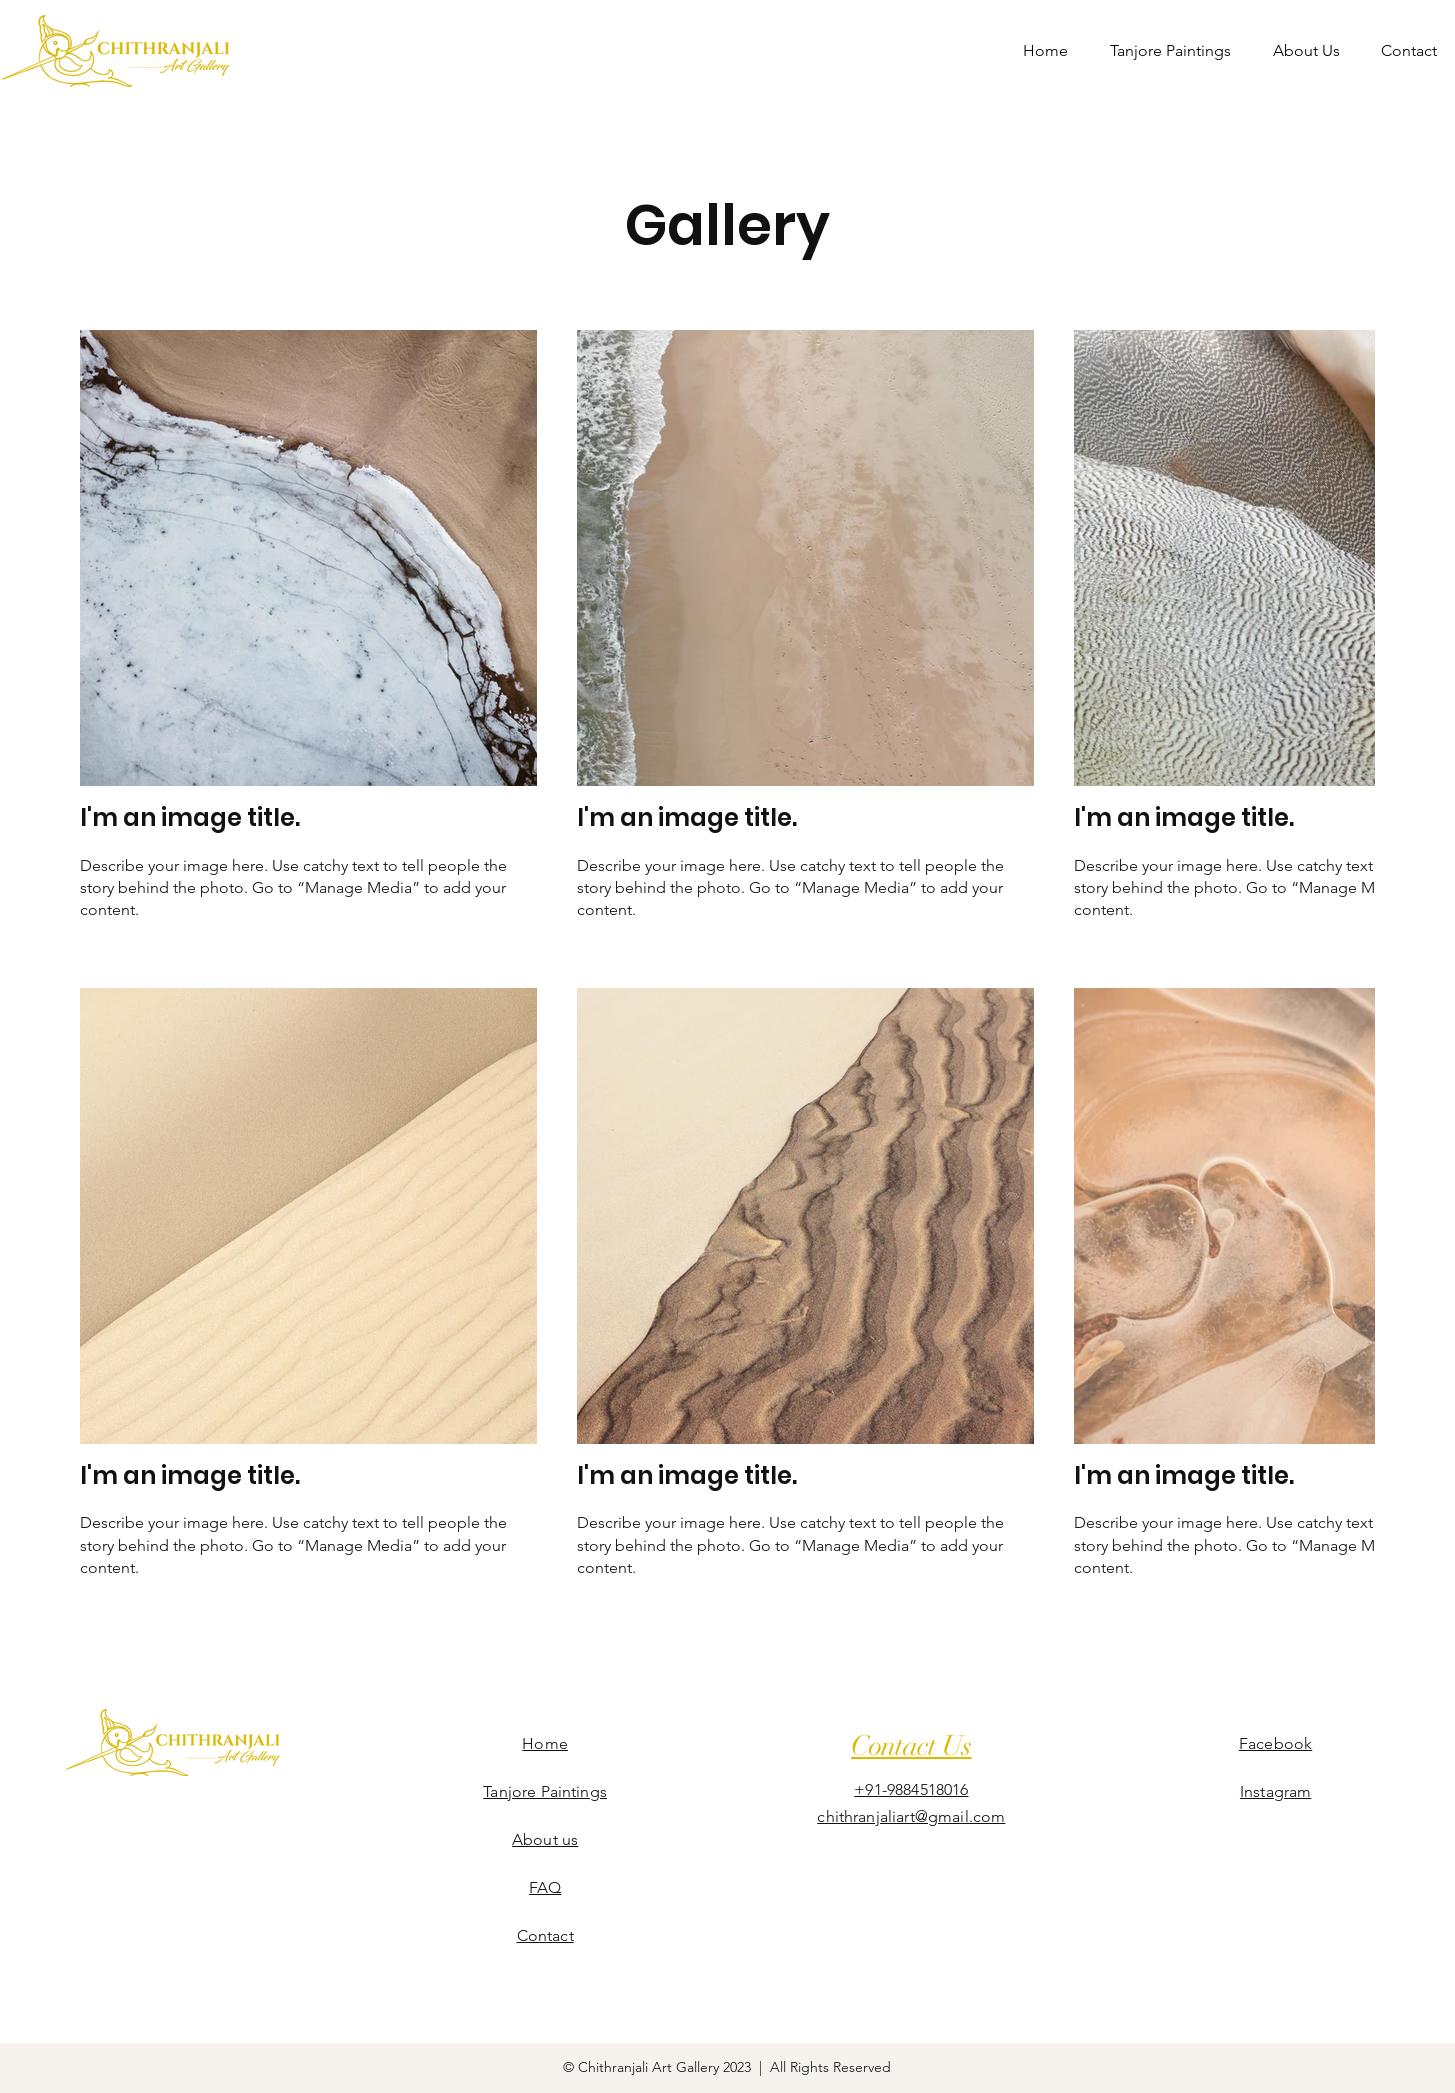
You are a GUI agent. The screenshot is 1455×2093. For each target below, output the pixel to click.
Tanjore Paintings (545, 1791)
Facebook (1275, 1743)
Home (545, 1743)
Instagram (1275, 1791)
